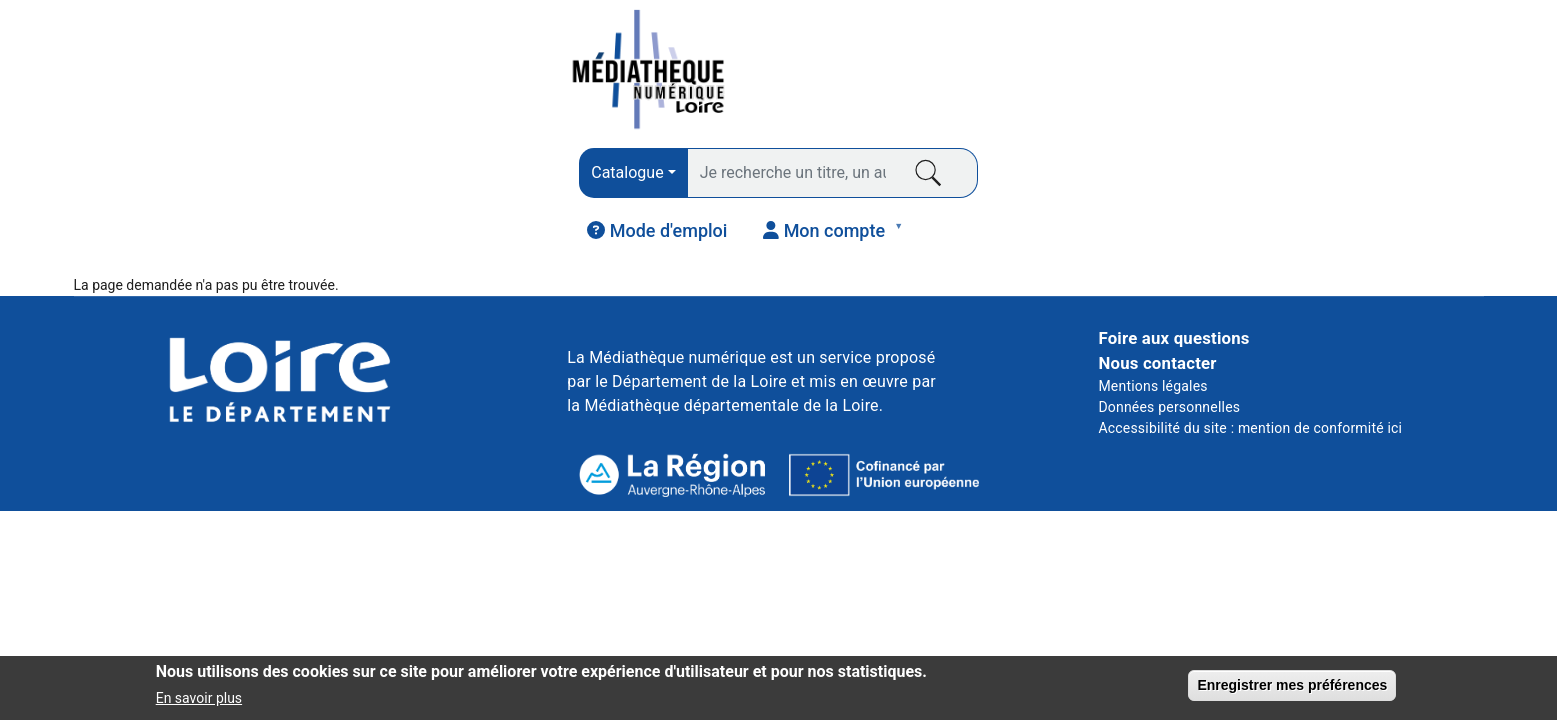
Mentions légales (1152, 316)
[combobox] (526, 73)
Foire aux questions (1173, 268)
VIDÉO (850, 181)
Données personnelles (1169, 337)
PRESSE (379, 181)
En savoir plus (199, 704)
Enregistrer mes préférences (1292, 691)
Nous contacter (1157, 293)
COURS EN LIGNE (1099, 181)
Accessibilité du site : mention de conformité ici (1250, 358)
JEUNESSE (1347, 181)
